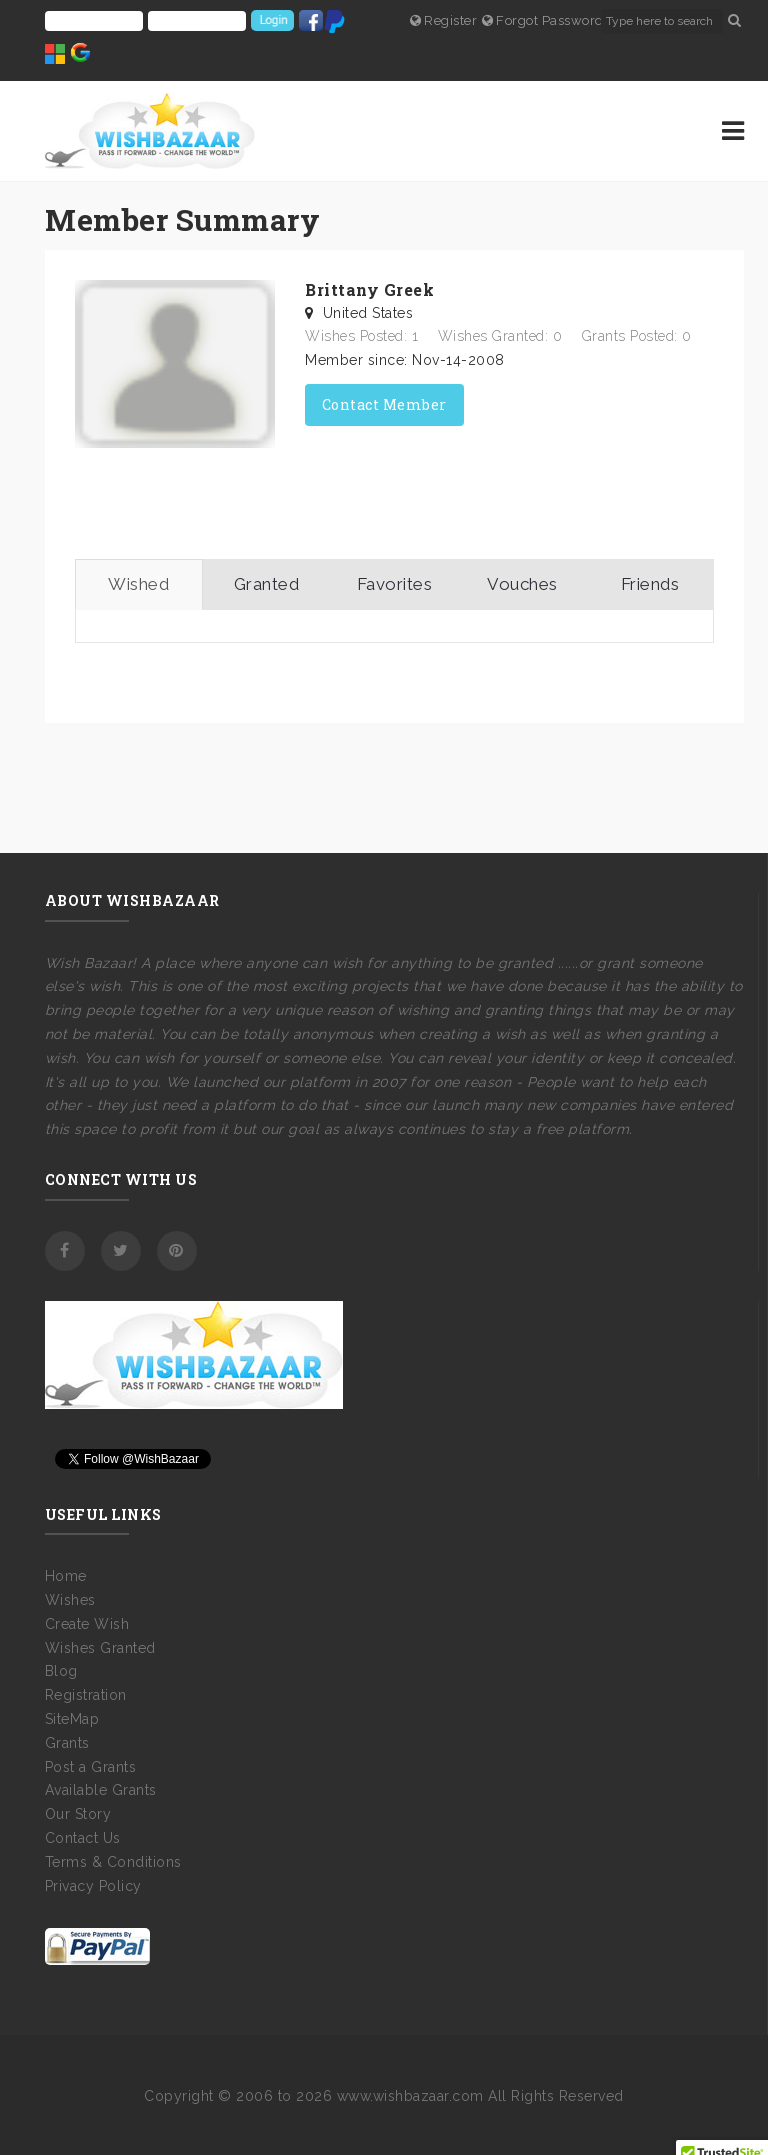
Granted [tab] (267, 584)
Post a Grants (91, 1767)
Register (444, 20)
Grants (67, 1743)
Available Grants (101, 1790)
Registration (86, 1695)
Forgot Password (543, 20)
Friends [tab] (650, 584)
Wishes (70, 1600)
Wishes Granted (100, 1648)
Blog (61, 1671)
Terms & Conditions (113, 1862)
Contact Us (83, 1838)
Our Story (78, 1814)
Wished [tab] (138, 584)
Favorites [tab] (395, 584)
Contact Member (384, 404)
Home (66, 1576)
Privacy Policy (93, 1886)
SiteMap (72, 1719)
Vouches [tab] (522, 584)
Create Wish (87, 1624)
